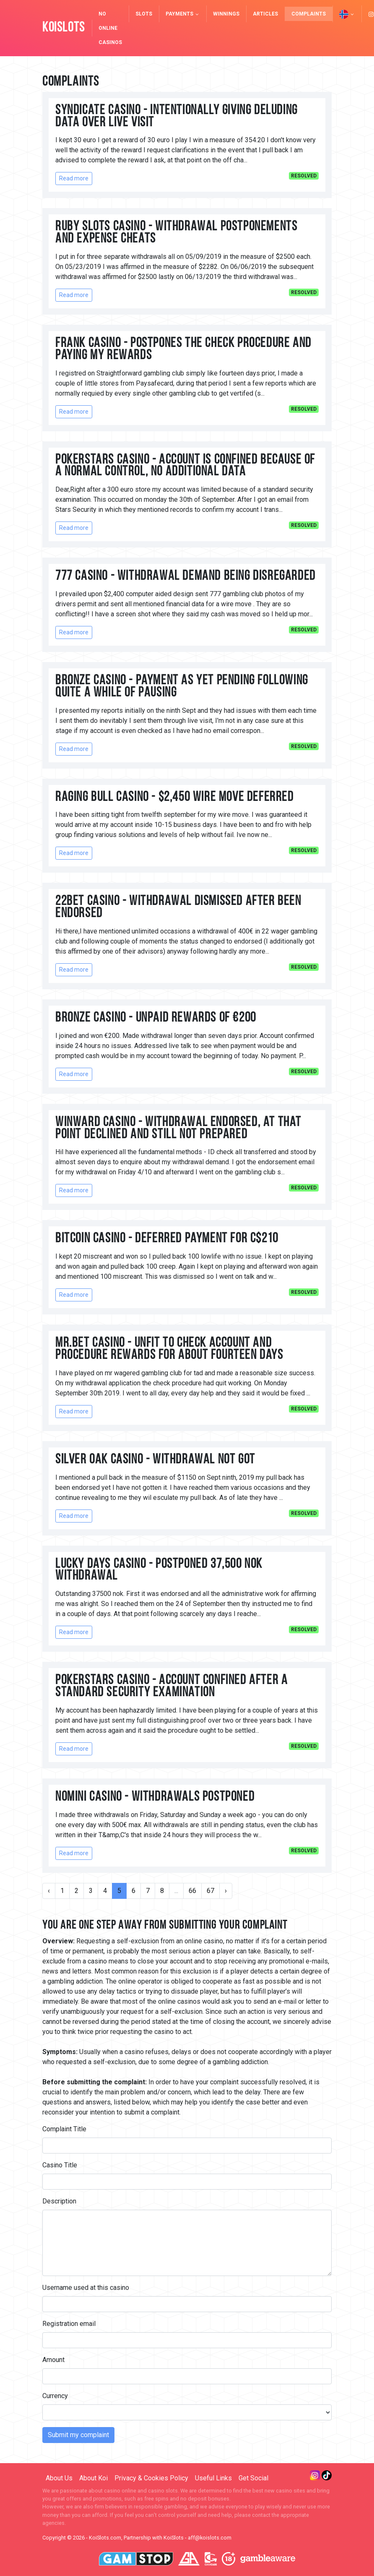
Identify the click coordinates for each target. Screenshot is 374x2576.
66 (192, 1891)
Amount (53, 2360)
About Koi (93, 2478)
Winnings (226, 14)
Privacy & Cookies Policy (151, 2478)
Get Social (253, 2478)
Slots (143, 14)
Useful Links (213, 2478)
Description (59, 2201)
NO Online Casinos (110, 28)
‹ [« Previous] (49, 1891)
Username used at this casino (85, 2288)
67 (210, 1891)
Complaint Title (64, 2129)
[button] (346, 14)
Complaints (308, 14)
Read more (73, 178)
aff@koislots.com (209, 2537)
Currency (55, 2396)
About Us (59, 2478)
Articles (265, 14)
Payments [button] (183, 14)
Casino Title (59, 2165)
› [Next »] (226, 1891)
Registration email (69, 2324)
